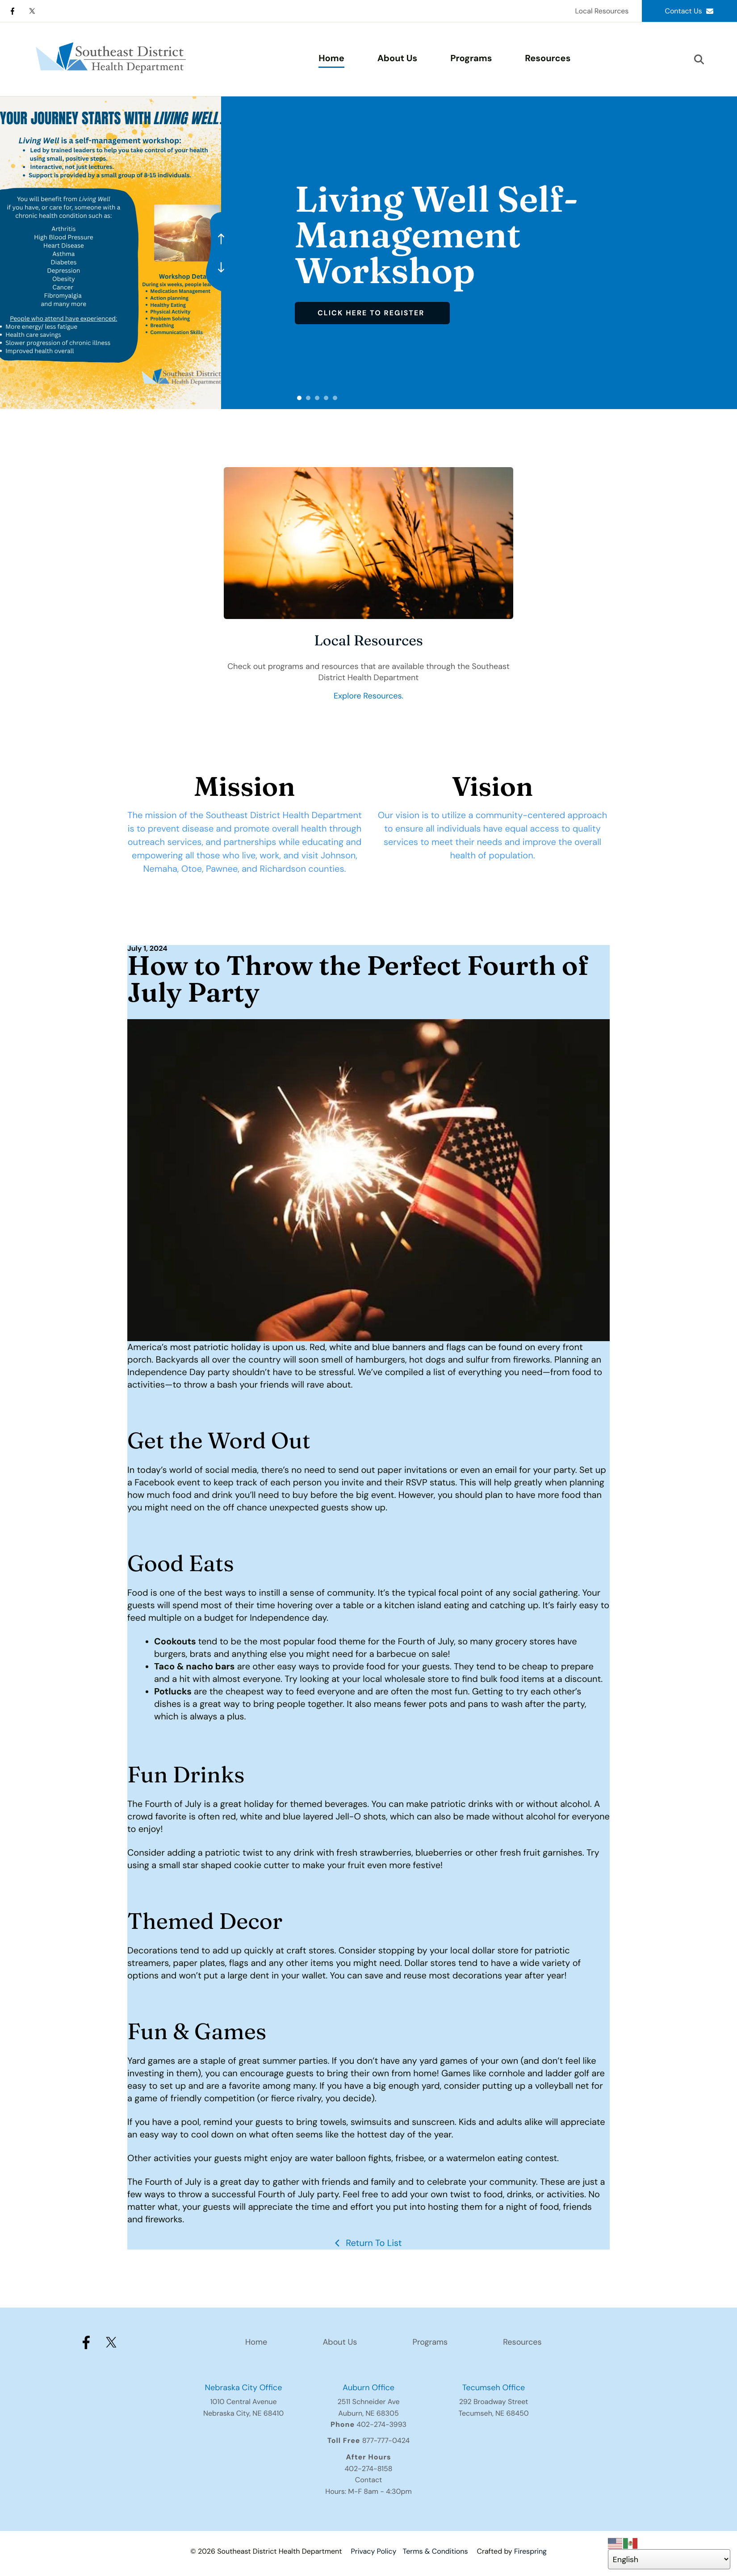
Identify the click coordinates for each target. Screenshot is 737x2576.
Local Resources (601, 11)
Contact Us (689, 11)
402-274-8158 (368, 2468)
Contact (368, 2479)
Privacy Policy (373, 2551)
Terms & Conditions (435, 2551)
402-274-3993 (381, 2424)
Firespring (530, 2551)
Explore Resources (368, 695)
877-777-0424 (386, 2440)
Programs (471, 58)
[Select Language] (669, 2559)
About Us (397, 58)
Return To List (372, 2243)
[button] (699, 59)
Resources (547, 58)
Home (331, 58)
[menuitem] (331, 59)
